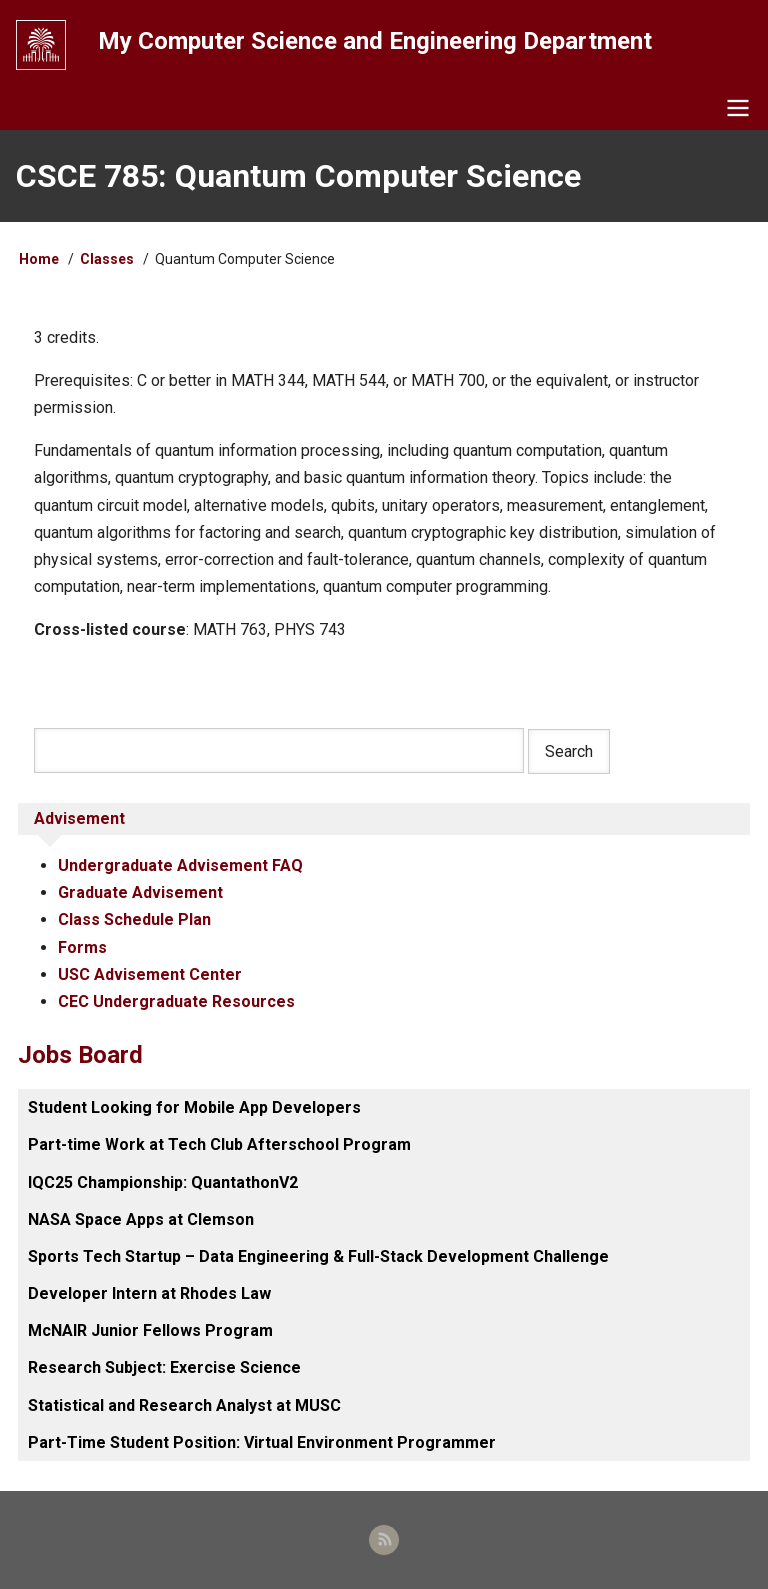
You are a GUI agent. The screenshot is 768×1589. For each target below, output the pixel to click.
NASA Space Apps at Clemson (141, 1219)
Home (39, 259)
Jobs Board (80, 1055)
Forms (82, 947)
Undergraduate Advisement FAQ (180, 865)
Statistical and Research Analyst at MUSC (184, 1405)
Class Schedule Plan (134, 919)
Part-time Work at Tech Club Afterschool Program (219, 1144)
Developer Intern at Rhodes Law (149, 1293)
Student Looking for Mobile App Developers (194, 1107)
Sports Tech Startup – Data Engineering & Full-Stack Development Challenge (318, 1256)
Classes (107, 259)
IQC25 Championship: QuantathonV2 (163, 1182)
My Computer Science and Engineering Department (375, 41)
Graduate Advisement (140, 892)
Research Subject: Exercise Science (164, 1367)
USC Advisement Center (150, 974)
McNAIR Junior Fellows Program (150, 1330)
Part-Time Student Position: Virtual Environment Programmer (262, 1442)
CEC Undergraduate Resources (176, 1001)
